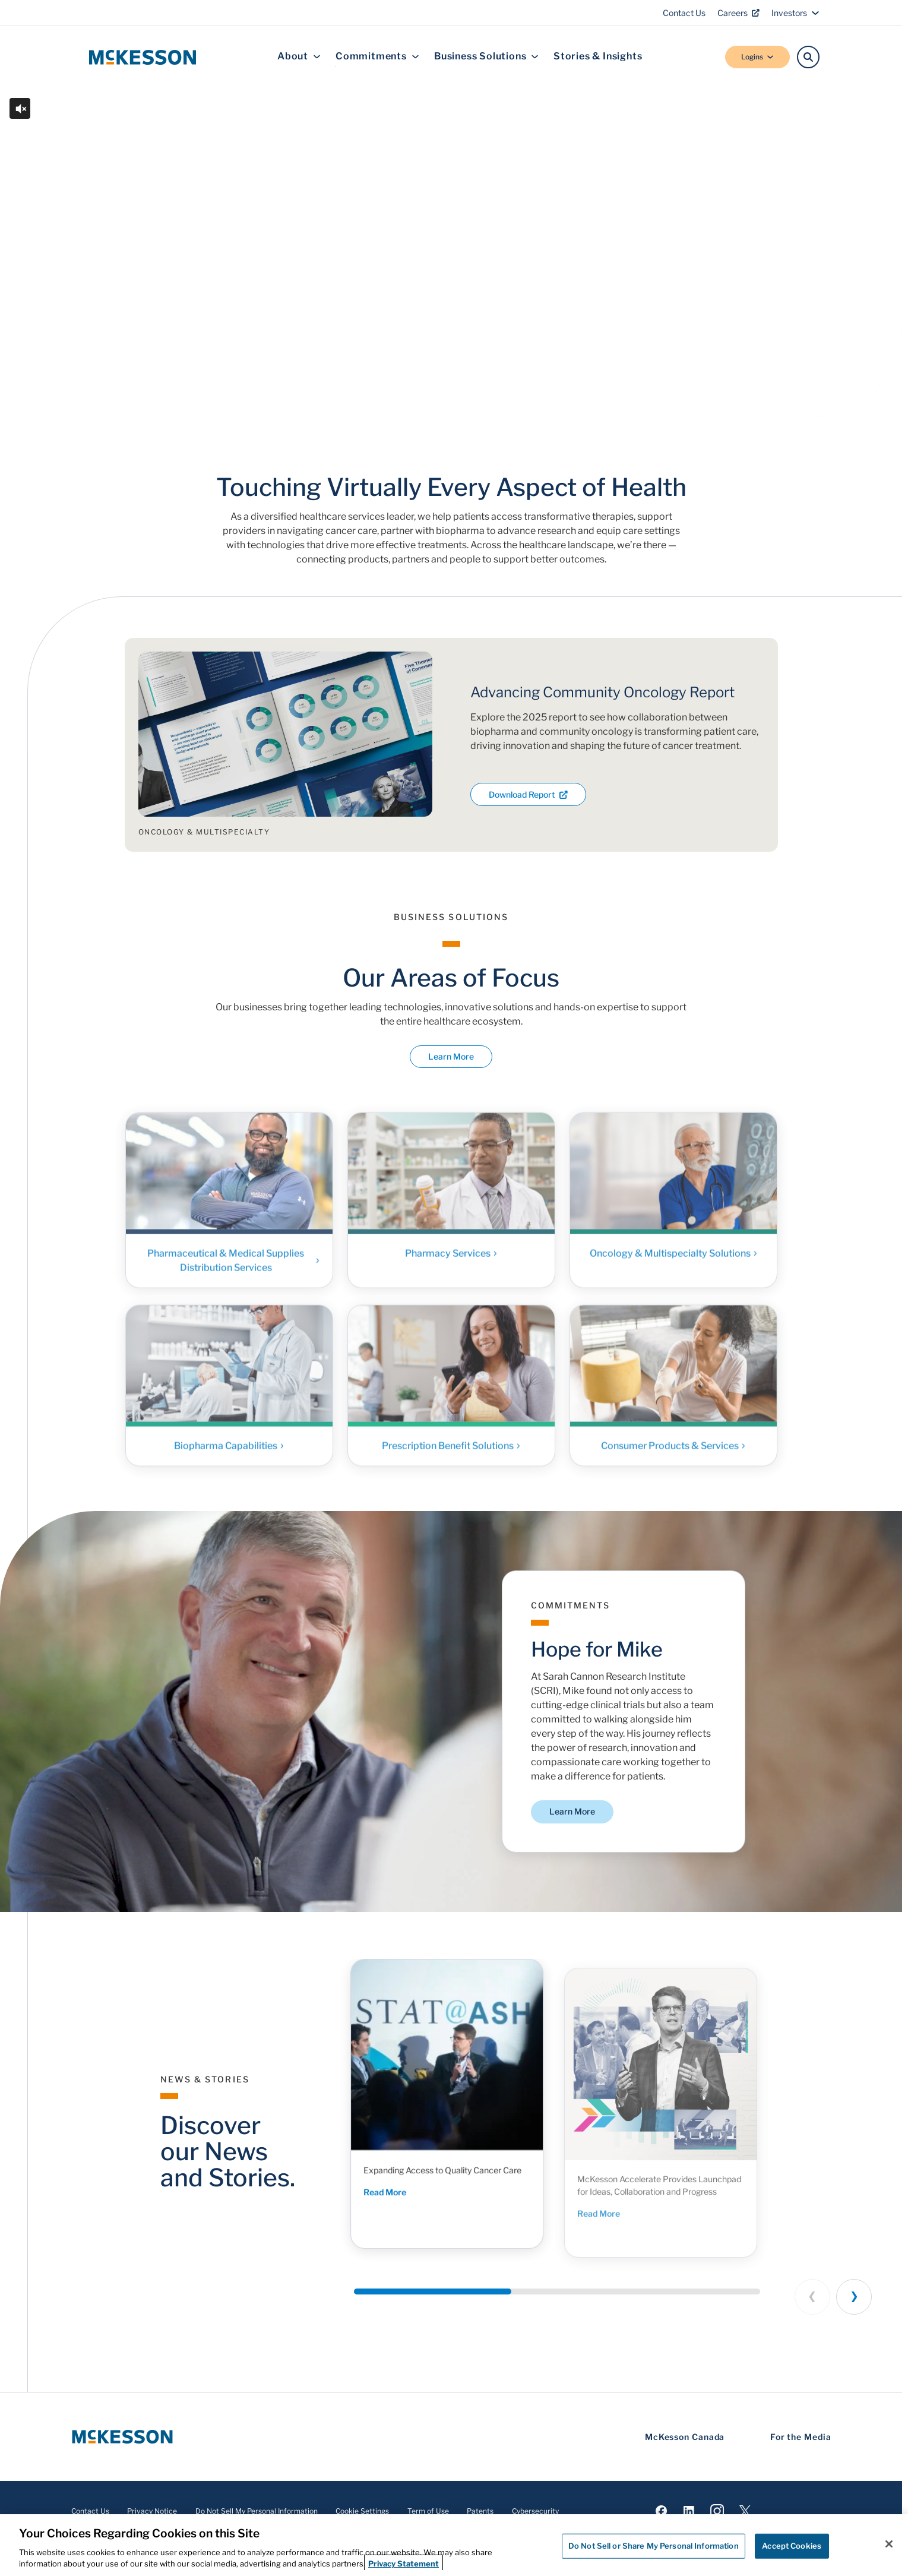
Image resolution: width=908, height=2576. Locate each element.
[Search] (808, 57)
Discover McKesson (220, 346)
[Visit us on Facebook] (661, 2511)
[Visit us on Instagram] (717, 2511)
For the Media (800, 2437)
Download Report (528, 794)
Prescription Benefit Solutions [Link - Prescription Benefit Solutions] (451, 1455)
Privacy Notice (152, 2511)
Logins (757, 56)
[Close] (889, 2544)
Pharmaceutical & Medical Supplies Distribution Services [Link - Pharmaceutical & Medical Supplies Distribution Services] (233, 1270)
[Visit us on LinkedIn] (689, 2511)
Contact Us (684, 13)
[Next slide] (854, 2297)
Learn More (451, 1057)
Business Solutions (486, 56)
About (299, 56)
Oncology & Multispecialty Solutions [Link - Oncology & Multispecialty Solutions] (673, 1263)
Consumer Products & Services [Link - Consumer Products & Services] (673, 1455)
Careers (738, 13)
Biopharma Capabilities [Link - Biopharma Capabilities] (229, 1455)
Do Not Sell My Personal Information (256, 2511)
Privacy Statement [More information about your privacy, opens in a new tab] (403, 2563)
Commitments (377, 56)
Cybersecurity (535, 2511)
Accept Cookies (791, 2545)
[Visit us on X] (745, 2511)
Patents (480, 2511)
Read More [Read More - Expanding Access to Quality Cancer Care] (409, 2215)
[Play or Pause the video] (27, 390)
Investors (795, 13)
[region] (454, 2545)
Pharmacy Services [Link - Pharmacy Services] (451, 1263)
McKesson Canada (685, 2437)
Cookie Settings (362, 2511)
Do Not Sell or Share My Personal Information (653, 2545)
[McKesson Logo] (122, 2437)
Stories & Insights (597, 56)
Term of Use (428, 2511)
